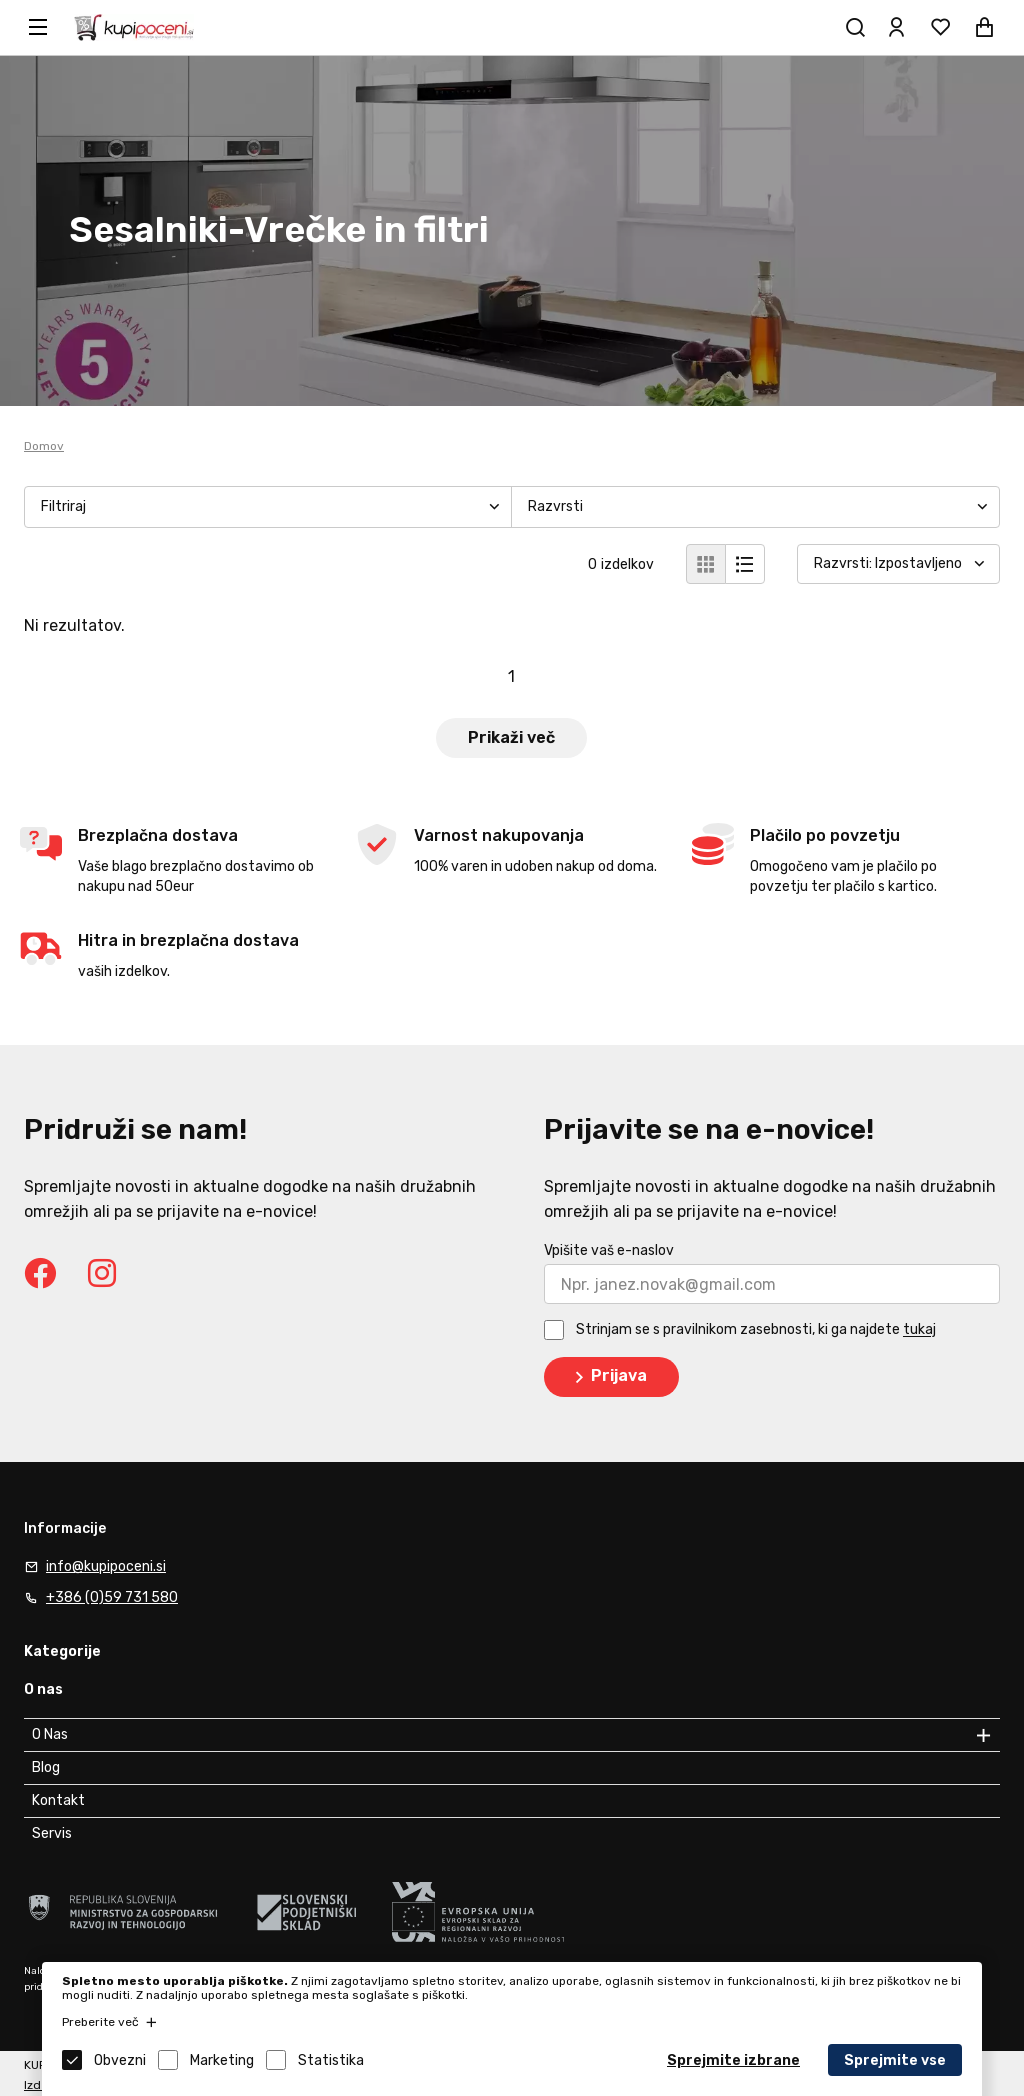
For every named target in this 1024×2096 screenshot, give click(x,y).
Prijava (607, 1377)
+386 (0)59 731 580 (112, 1597)
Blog (46, 1767)
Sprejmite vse (895, 2060)
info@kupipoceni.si (106, 1566)
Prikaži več (511, 737)
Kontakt (58, 1800)
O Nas (50, 1734)
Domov (44, 446)
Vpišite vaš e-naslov (609, 1250)
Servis (52, 1833)
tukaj (919, 1330)
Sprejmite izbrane (733, 2060)
